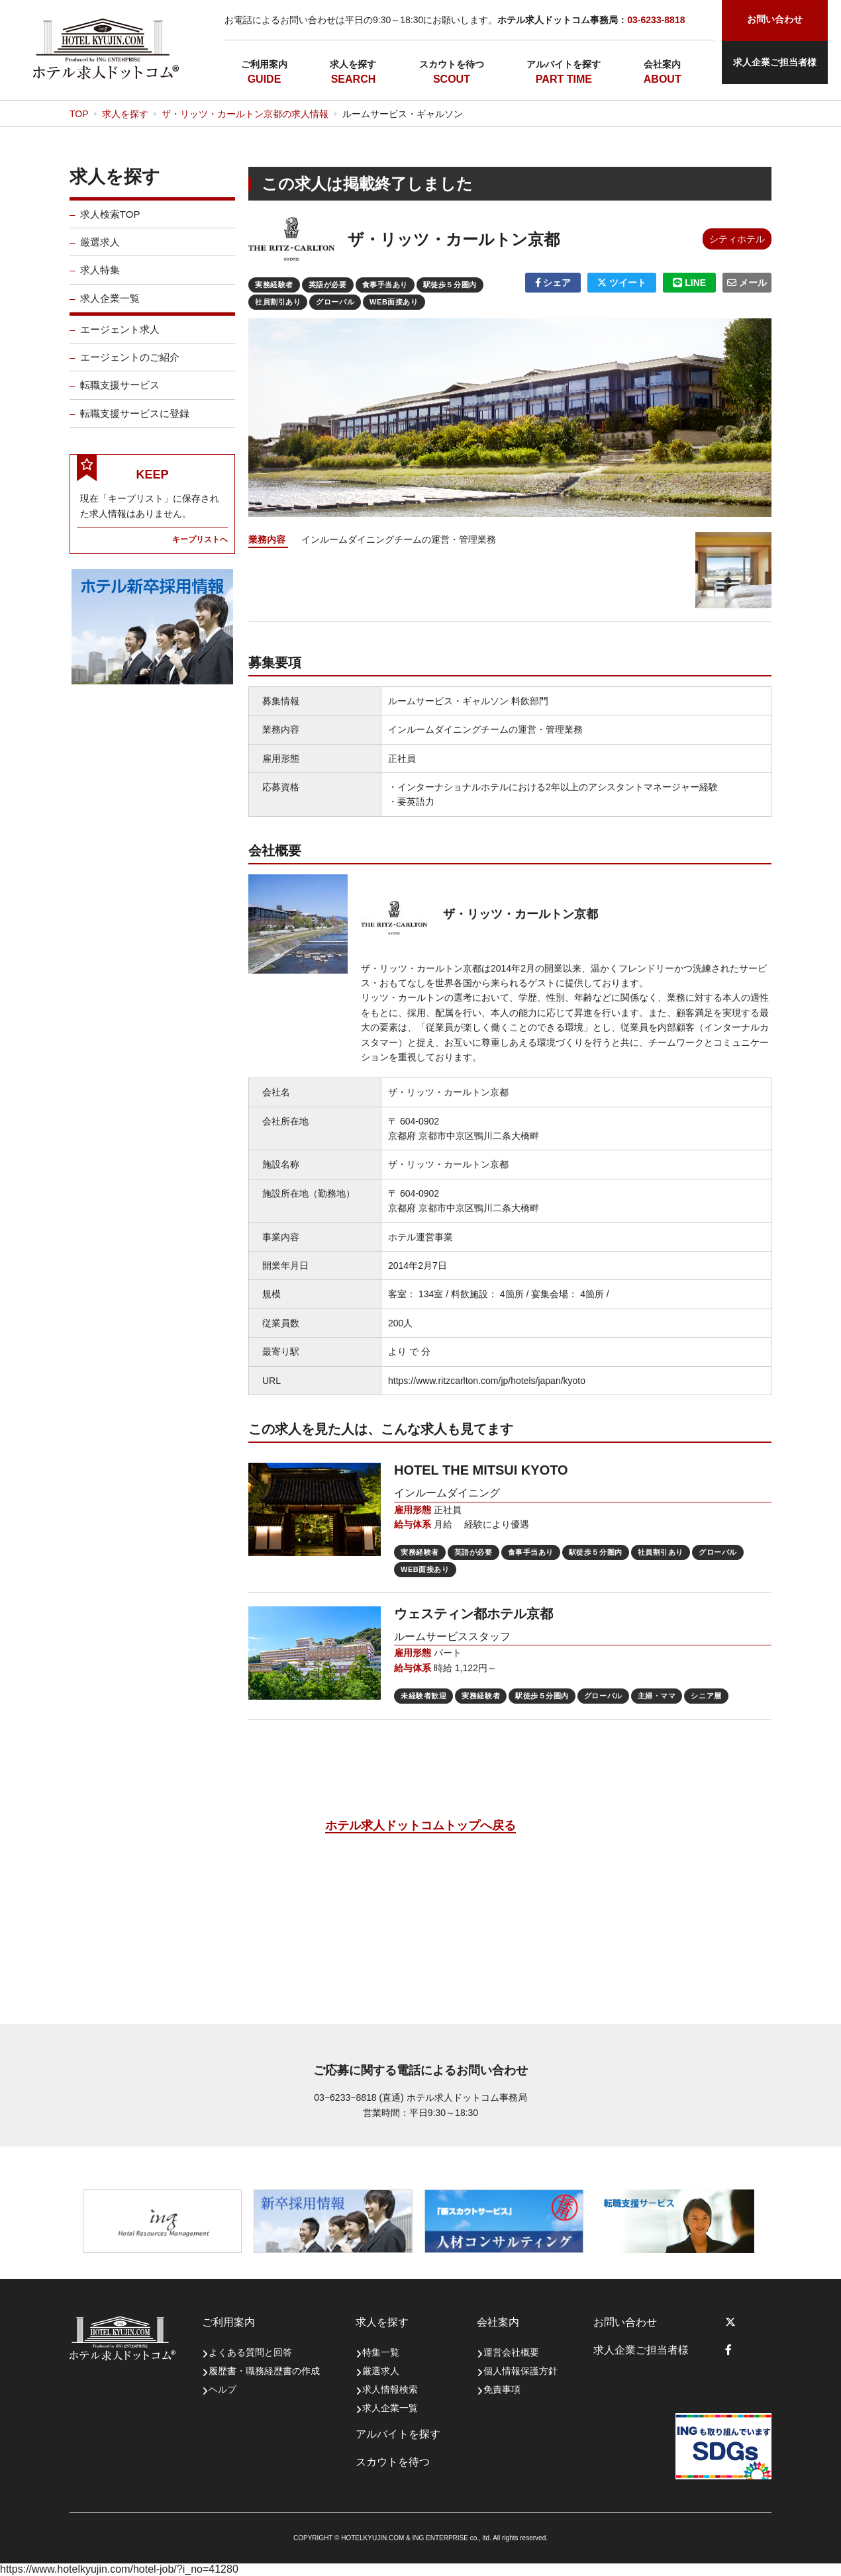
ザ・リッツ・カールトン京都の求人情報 (245, 114)
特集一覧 (380, 2352)
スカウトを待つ (451, 64)
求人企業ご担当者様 (774, 62)
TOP (79, 114)
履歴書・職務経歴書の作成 (264, 2371)
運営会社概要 (511, 2352)
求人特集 (100, 280)
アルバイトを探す (563, 64)
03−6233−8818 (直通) (358, 2097)
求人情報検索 (390, 2389)
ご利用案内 (264, 64)
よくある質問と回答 (250, 2352)
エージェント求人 (120, 339)
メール (747, 282)
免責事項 (501, 2389)
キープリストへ (200, 549)
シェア (553, 282)
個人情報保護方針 (520, 2371)
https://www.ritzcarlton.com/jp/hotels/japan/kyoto (486, 1380)
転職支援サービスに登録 (134, 424)
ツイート (621, 282)
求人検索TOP (110, 224)
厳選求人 (100, 252)
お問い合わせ (625, 2322)
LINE (689, 282)
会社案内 (662, 64)
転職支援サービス (120, 395)
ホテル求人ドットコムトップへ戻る (420, 1825)
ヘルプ (222, 2389)
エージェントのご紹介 (129, 367)
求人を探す (353, 64)
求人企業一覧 (110, 308)
